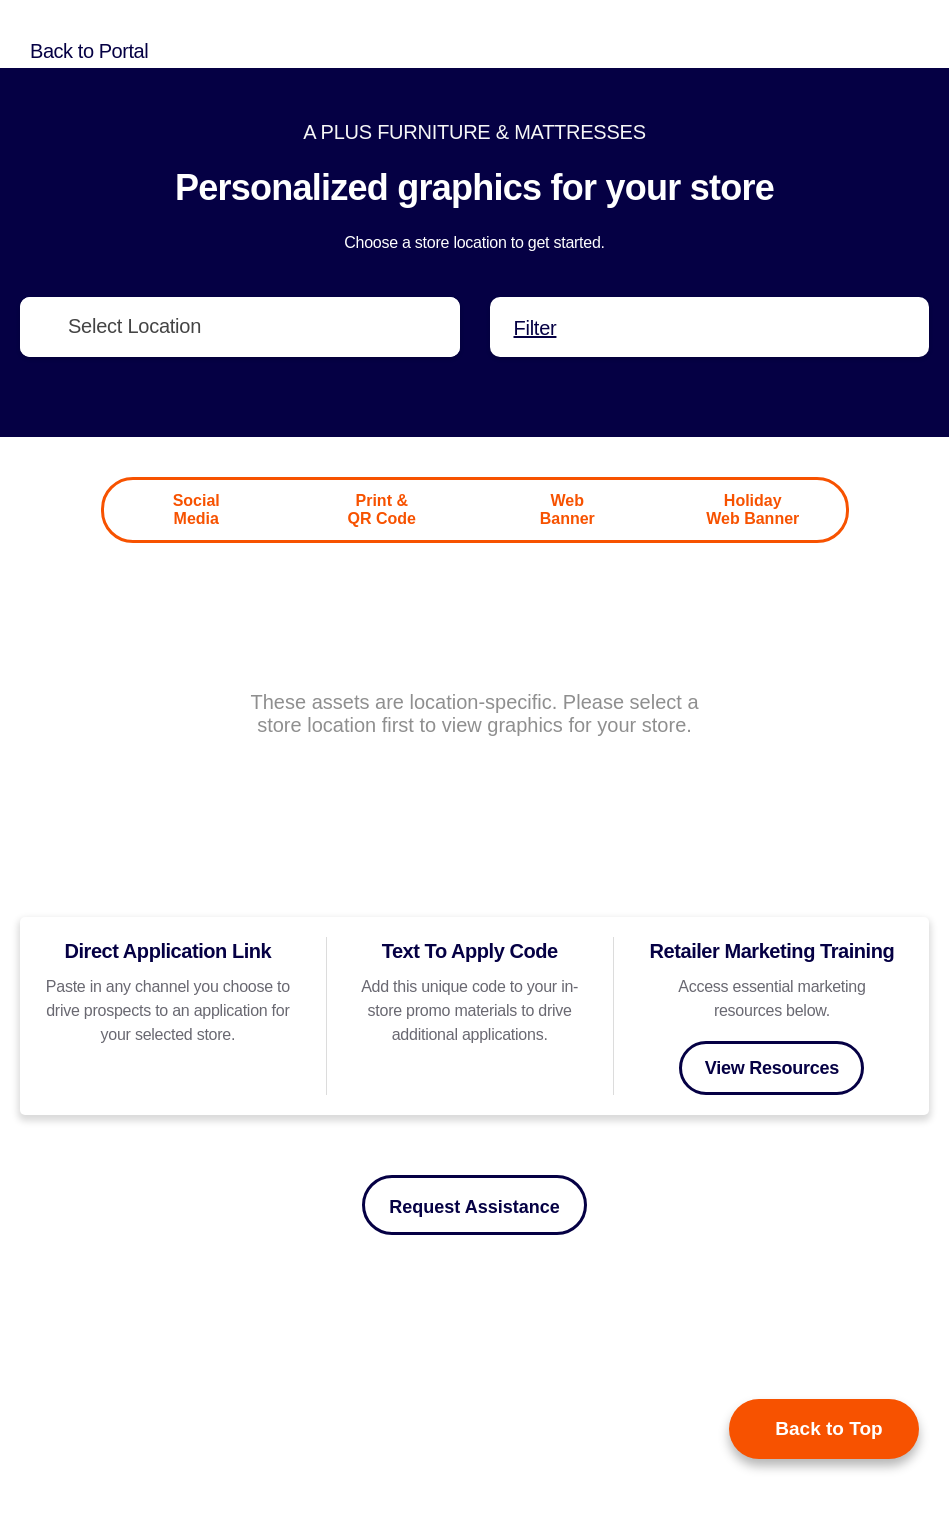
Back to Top (828, 1428)
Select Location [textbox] (134, 326)
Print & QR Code (382, 509)
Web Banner (567, 509)
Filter (535, 328)
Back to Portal (89, 51)
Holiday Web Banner (752, 509)
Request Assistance (474, 1207)
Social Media (196, 509)
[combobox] (240, 327)
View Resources (772, 1068)
